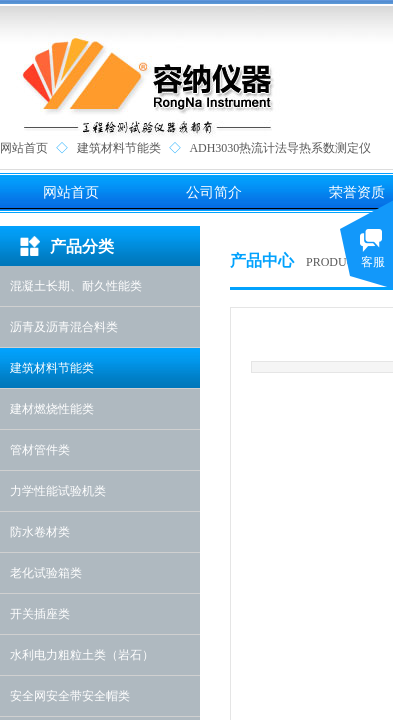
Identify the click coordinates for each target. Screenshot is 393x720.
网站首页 (24, 148)
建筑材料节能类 (119, 148)
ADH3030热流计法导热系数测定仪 (280, 148)
